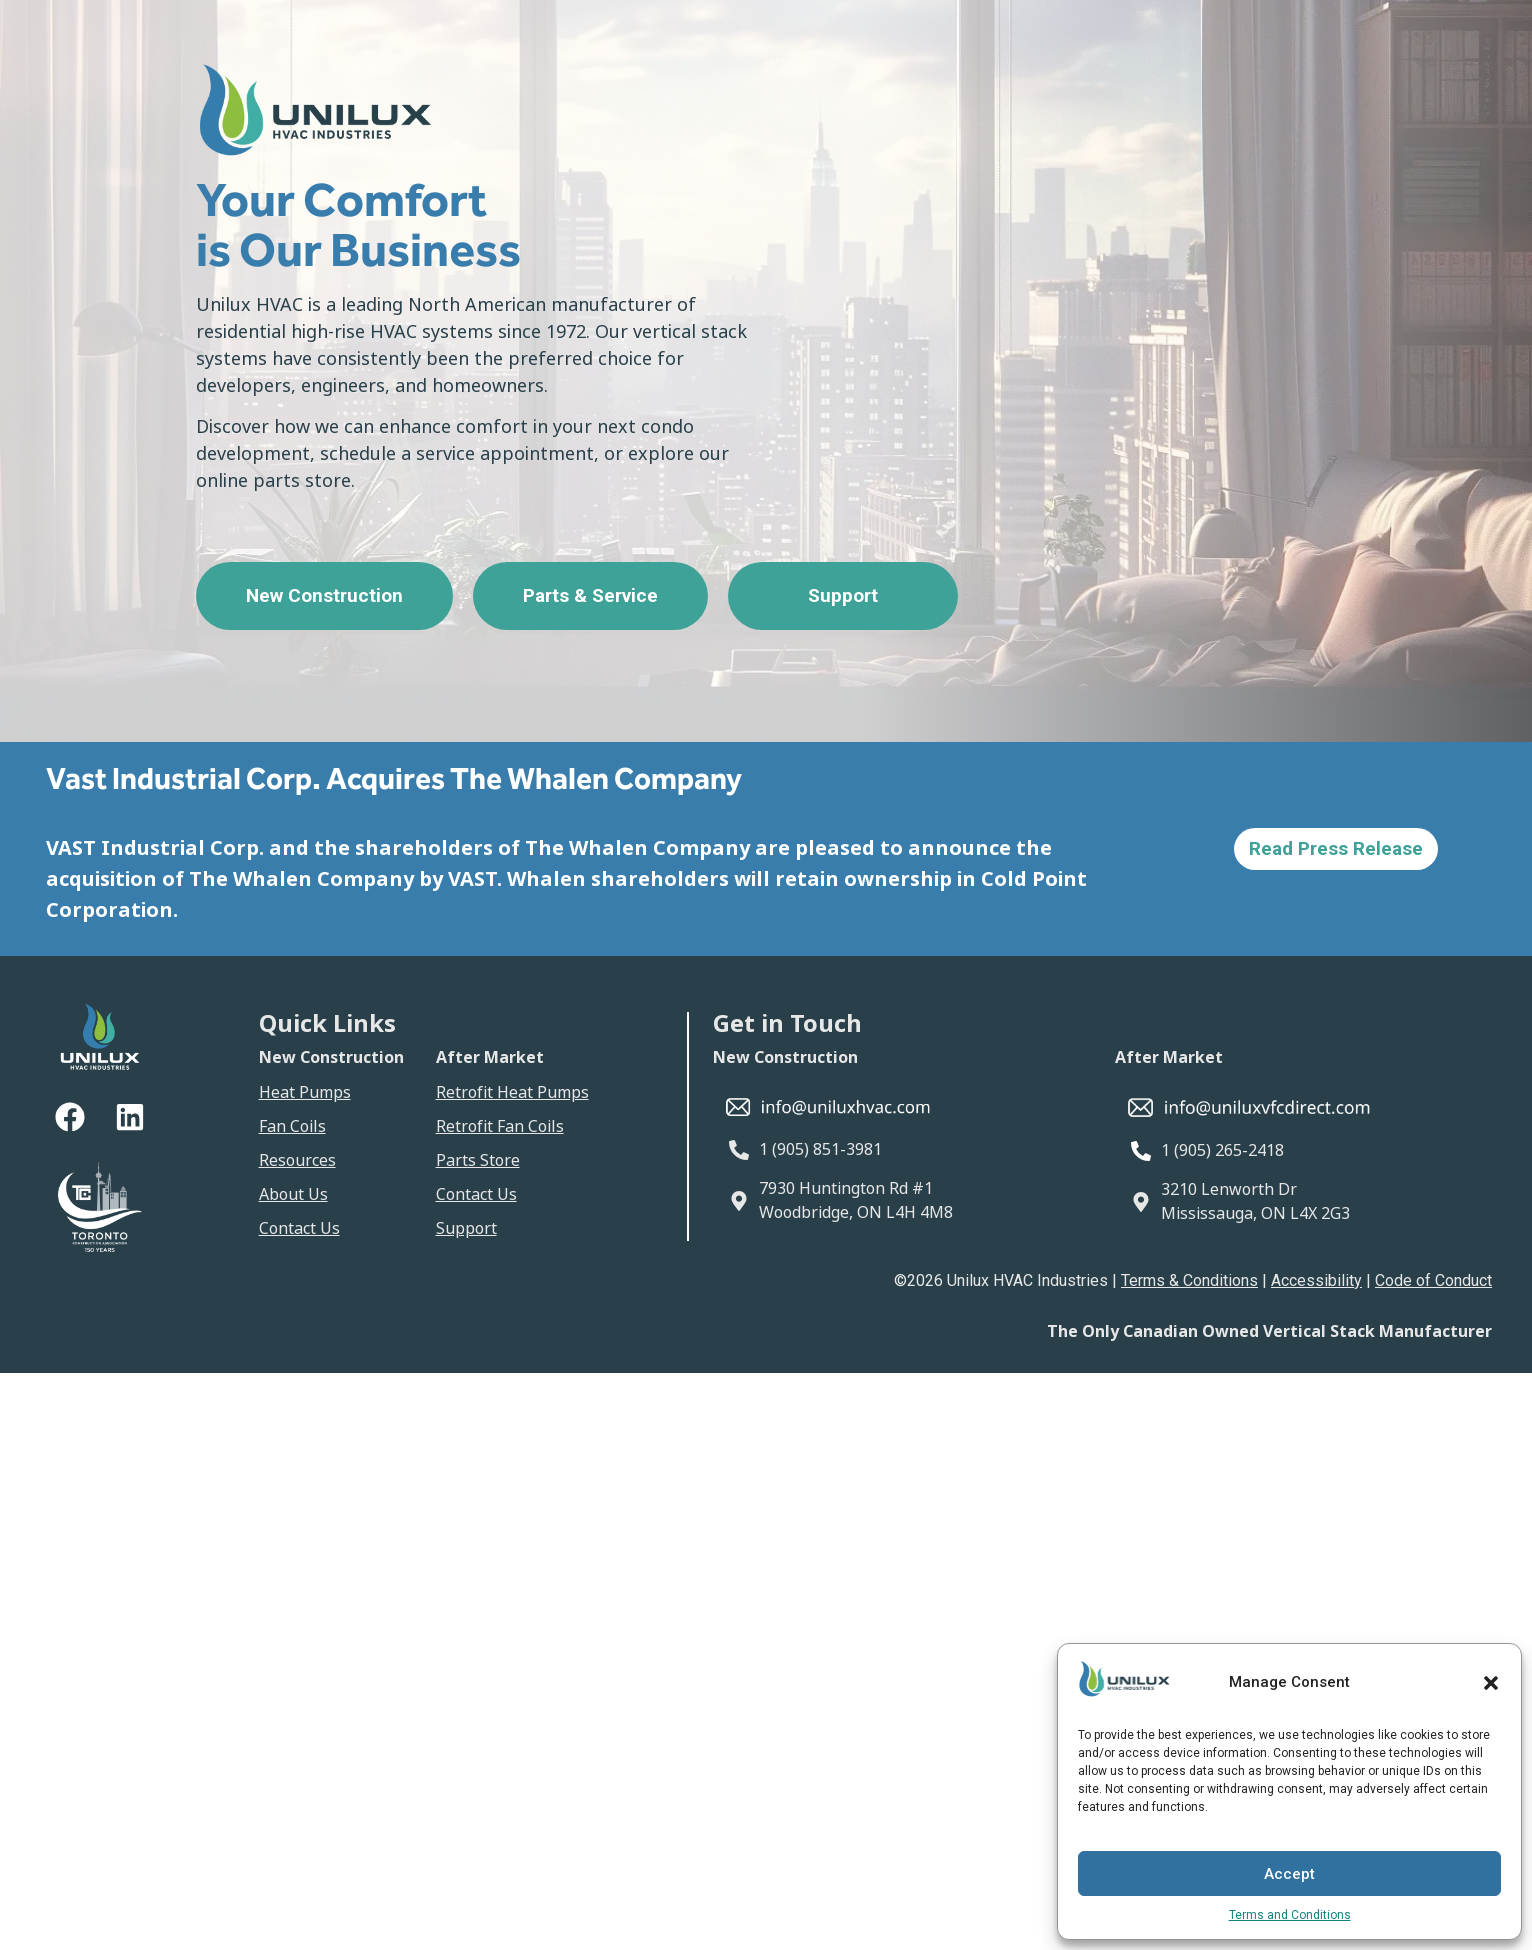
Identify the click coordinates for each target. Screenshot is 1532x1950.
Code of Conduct (1433, 1280)
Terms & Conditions (1189, 1280)
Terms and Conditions (1290, 1915)
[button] (1491, 1683)
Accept (1289, 1874)
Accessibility (1316, 1280)
